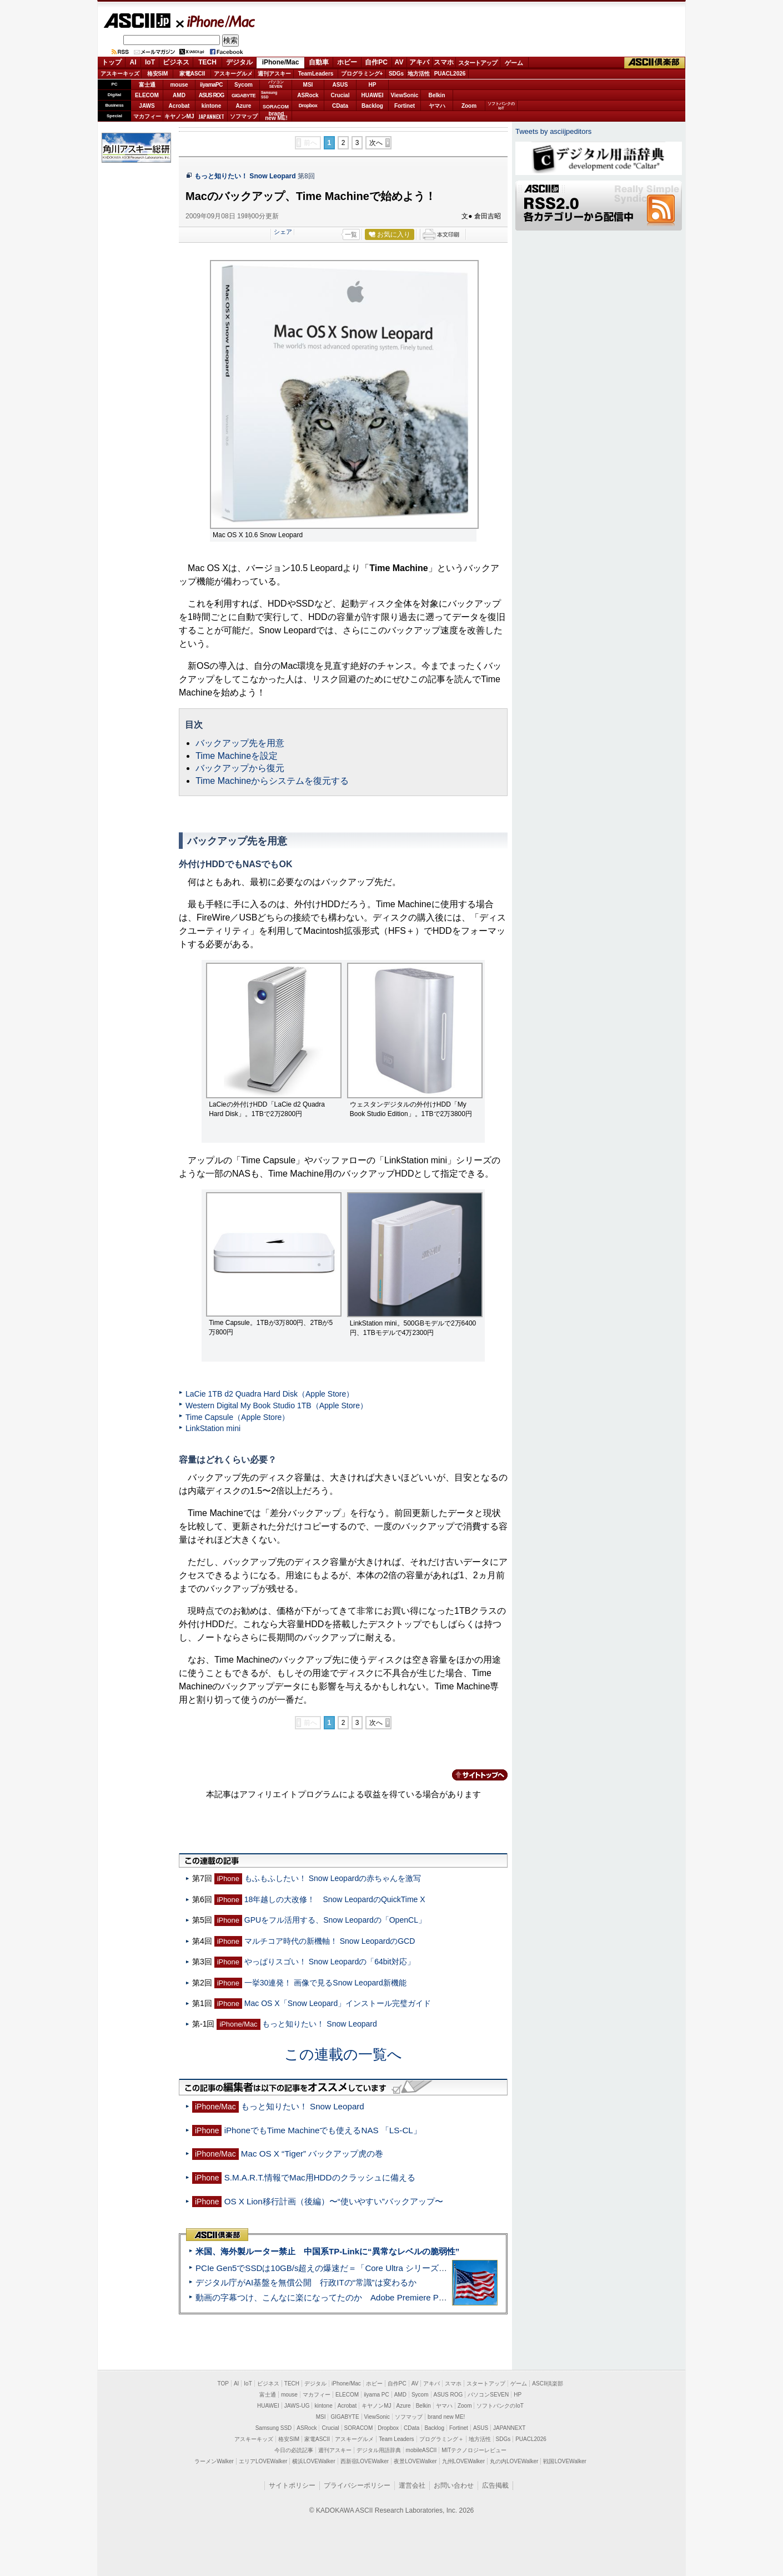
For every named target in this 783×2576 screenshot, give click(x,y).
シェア (283, 231)
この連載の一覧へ (343, 2054)
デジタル (239, 62)
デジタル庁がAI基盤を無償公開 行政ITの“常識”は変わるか (305, 2282)
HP (373, 85)
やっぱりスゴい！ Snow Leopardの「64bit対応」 (329, 1961)
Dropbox (308, 105)
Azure (244, 106)
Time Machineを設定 (236, 756)
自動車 (319, 62)
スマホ (444, 62)
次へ (376, 143)
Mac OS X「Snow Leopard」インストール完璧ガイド (337, 2003)
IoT (150, 62)
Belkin (436, 95)
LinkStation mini (212, 1428)
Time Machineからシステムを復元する (272, 781)
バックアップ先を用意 (239, 743)
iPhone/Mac (216, 21)
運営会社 (412, 2485)
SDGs (396, 74)
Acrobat (179, 106)
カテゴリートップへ (473, 1774)
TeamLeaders (316, 74)
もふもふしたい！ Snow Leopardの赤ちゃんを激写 (332, 1878)
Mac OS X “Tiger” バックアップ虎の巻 (312, 2153)
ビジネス (176, 62)
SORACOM (358, 2428)
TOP (223, 2383)
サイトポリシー (292, 2485)
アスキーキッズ (120, 74)
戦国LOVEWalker (564, 2461)
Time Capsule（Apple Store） (237, 1417)
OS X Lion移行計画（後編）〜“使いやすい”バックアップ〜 (333, 2201)
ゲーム (514, 62)
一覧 (351, 234)
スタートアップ (477, 62)
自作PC (376, 62)
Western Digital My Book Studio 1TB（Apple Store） (276, 1405)
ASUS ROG (211, 95)
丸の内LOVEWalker (514, 2461)
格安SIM (157, 74)
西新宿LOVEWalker (364, 2461)
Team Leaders (396, 2439)
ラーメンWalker (214, 2461)
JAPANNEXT (211, 116)
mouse (179, 85)
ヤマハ (437, 106)
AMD (179, 95)
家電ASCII (192, 74)
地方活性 (419, 74)
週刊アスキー (274, 74)
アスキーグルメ (233, 74)
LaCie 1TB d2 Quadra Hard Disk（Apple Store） (269, 1393)
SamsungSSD (269, 95)
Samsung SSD (273, 2428)
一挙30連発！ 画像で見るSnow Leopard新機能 (325, 1982)
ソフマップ (244, 116)
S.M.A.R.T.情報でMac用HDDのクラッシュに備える (319, 2177)
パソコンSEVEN (276, 84)
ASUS (340, 85)
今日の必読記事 (293, 2450)
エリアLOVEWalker (263, 2461)
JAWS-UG (297, 2406)
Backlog (372, 106)
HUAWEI (373, 95)
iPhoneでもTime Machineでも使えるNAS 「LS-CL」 (322, 2130)
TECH (207, 62)
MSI (308, 85)
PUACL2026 (450, 74)
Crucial (340, 95)
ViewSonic (405, 95)
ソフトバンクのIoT (501, 106)
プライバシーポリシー (357, 2485)
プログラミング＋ (441, 2439)
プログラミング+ (362, 74)
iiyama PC (376, 2395)
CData (340, 106)
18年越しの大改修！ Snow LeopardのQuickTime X (334, 1899)
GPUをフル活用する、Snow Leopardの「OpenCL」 (335, 1919)
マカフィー (147, 116)
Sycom (243, 85)
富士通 (147, 85)
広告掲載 (495, 2485)
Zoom (468, 106)
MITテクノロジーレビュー (473, 2450)
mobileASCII (421, 2450)
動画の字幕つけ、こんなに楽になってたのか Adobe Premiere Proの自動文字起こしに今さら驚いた (383, 2297)
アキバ (419, 62)
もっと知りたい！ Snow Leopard (245, 176)
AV (399, 62)
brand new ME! (446, 2417)
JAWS (146, 106)
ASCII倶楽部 (655, 62)
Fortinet (404, 106)
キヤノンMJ (179, 116)
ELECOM (147, 95)
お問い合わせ (454, 2485)
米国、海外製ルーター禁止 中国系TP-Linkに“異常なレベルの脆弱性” (327, 2251)
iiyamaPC (211, 85)
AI (133, 62)
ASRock (307, 95)
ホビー (347, 62)
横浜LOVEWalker (313, 2461)
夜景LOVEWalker (415, 2461)
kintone (212, 106)
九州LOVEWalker (463, 2461)
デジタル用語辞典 (379, 2450)
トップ (112, 62)
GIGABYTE (243, 95)
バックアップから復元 (239, 768)
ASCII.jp (136, 20)
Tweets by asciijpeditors (553, 131)
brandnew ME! (276, 116)
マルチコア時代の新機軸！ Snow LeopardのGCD (329, 1941)
